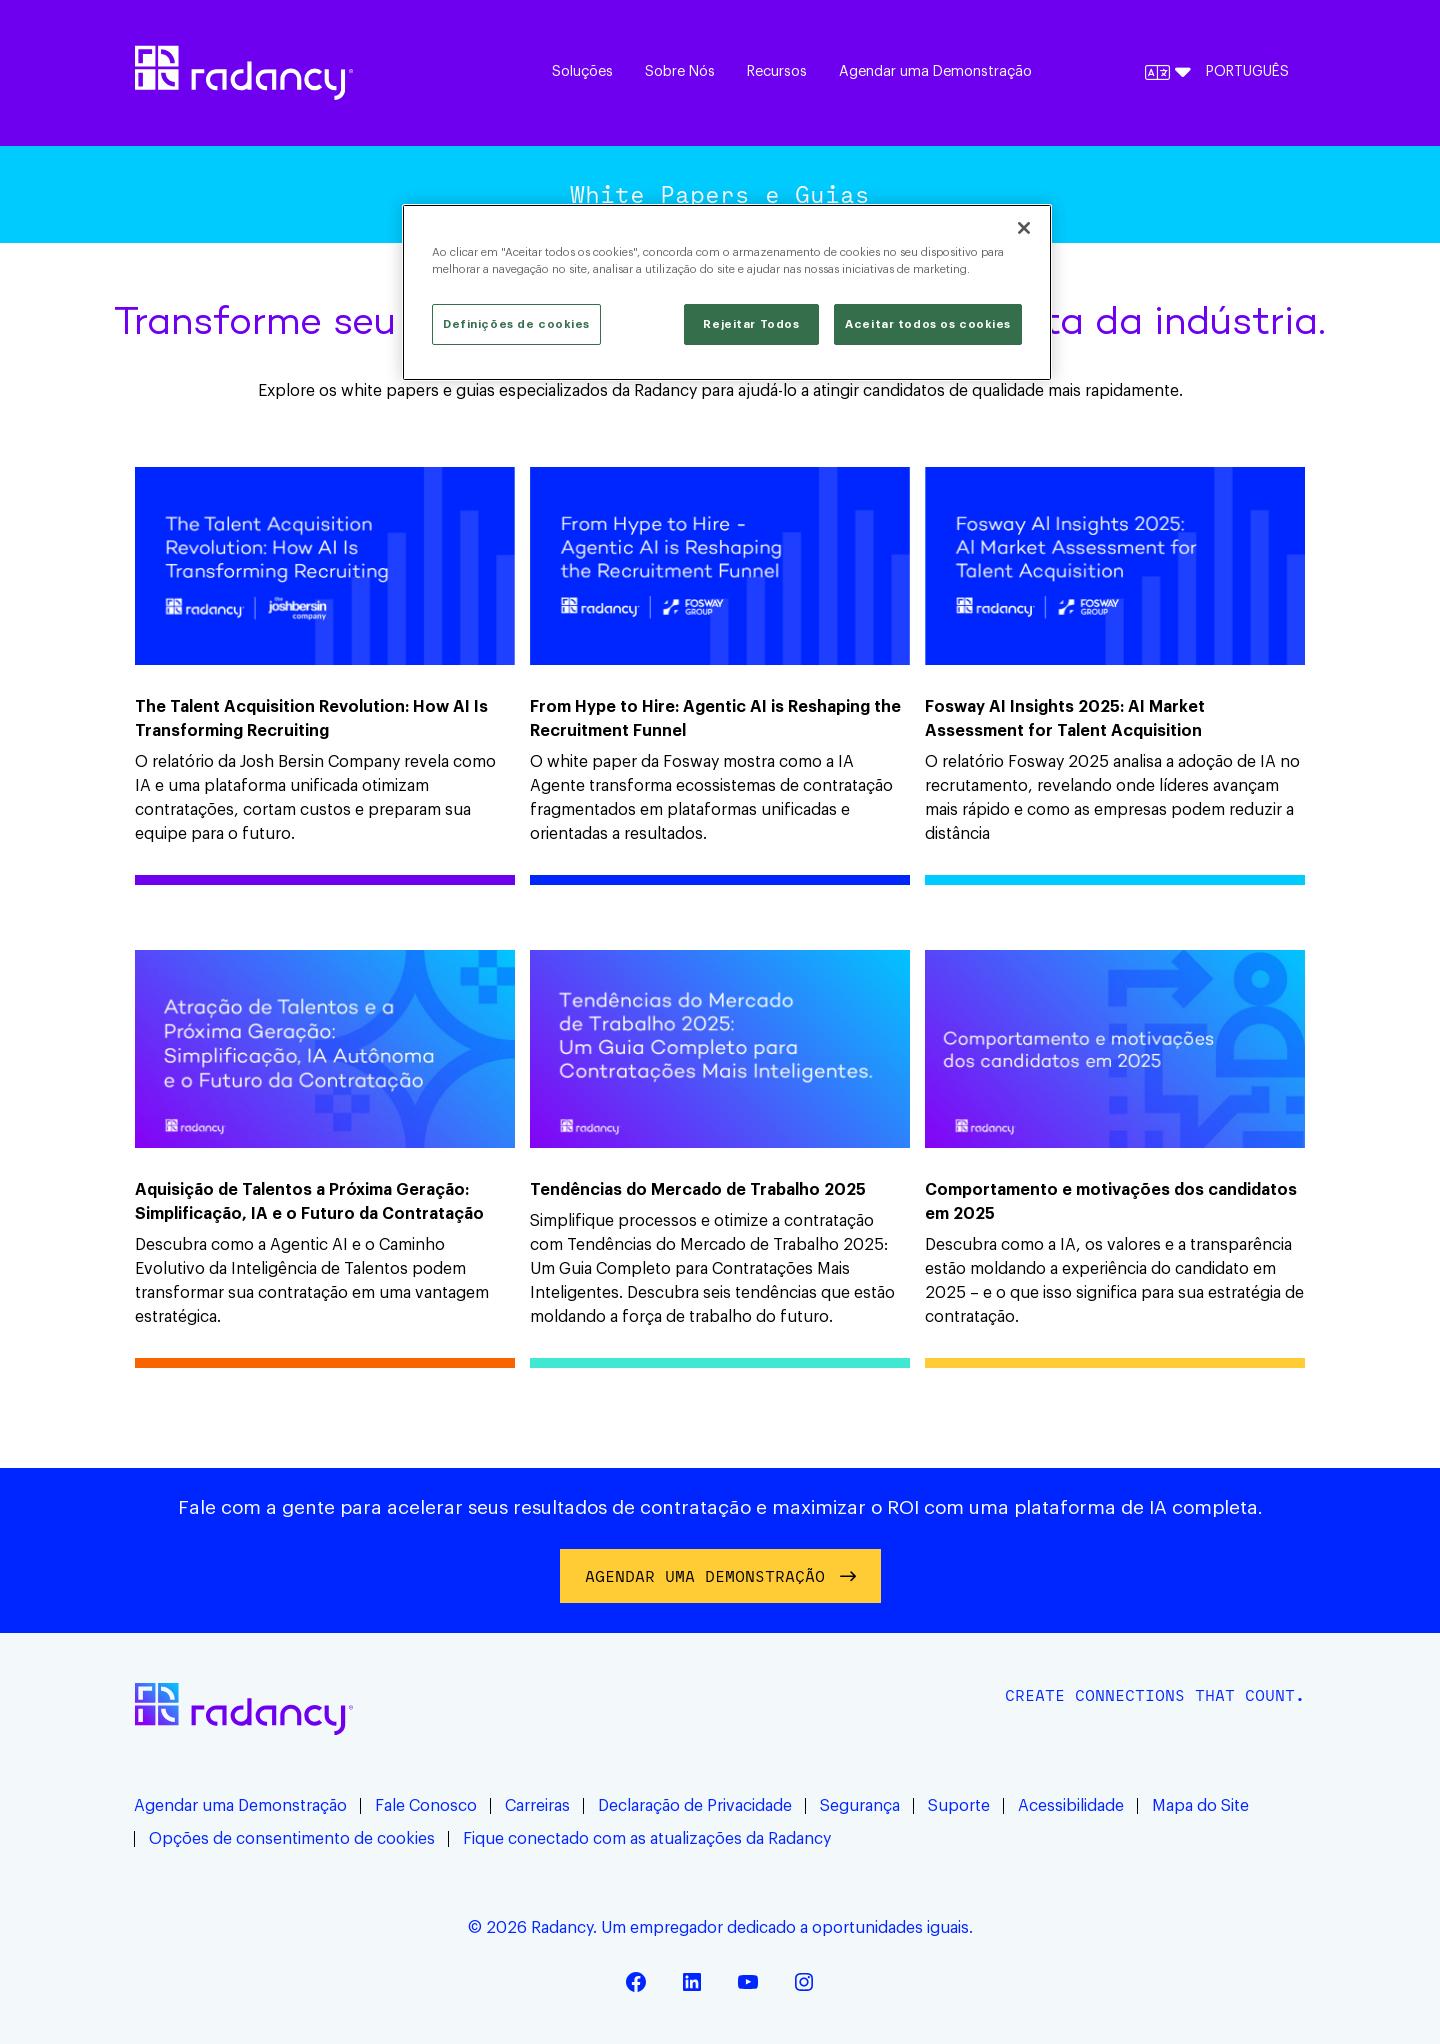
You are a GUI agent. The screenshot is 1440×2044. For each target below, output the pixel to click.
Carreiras (537, 1806)
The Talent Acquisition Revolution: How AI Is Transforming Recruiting (311, 719)
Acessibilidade (1071, 1806)
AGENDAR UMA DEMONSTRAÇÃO (705, 1576)
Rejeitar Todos (751, 324)
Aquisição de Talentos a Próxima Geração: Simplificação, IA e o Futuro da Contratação (309, 1202)
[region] (727, 292)
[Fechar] (1024, 228)
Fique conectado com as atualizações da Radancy (647, 1839)
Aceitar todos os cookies (928, 324)
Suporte (959, 1806)
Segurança (860, 1806)
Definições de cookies (516, 324)
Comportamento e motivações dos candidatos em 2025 (1111, 1202)
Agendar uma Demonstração (935, 71)
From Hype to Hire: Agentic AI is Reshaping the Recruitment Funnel (715, 719)
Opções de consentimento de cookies (292, 1839)
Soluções (582, 71)
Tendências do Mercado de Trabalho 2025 (698, 1190)
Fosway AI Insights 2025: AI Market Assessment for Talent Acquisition (1065, 719)
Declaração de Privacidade (695, 1806)
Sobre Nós (680, 71)
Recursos (777, 71)
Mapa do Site (1200, 1806)
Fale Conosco (426, 1806)
